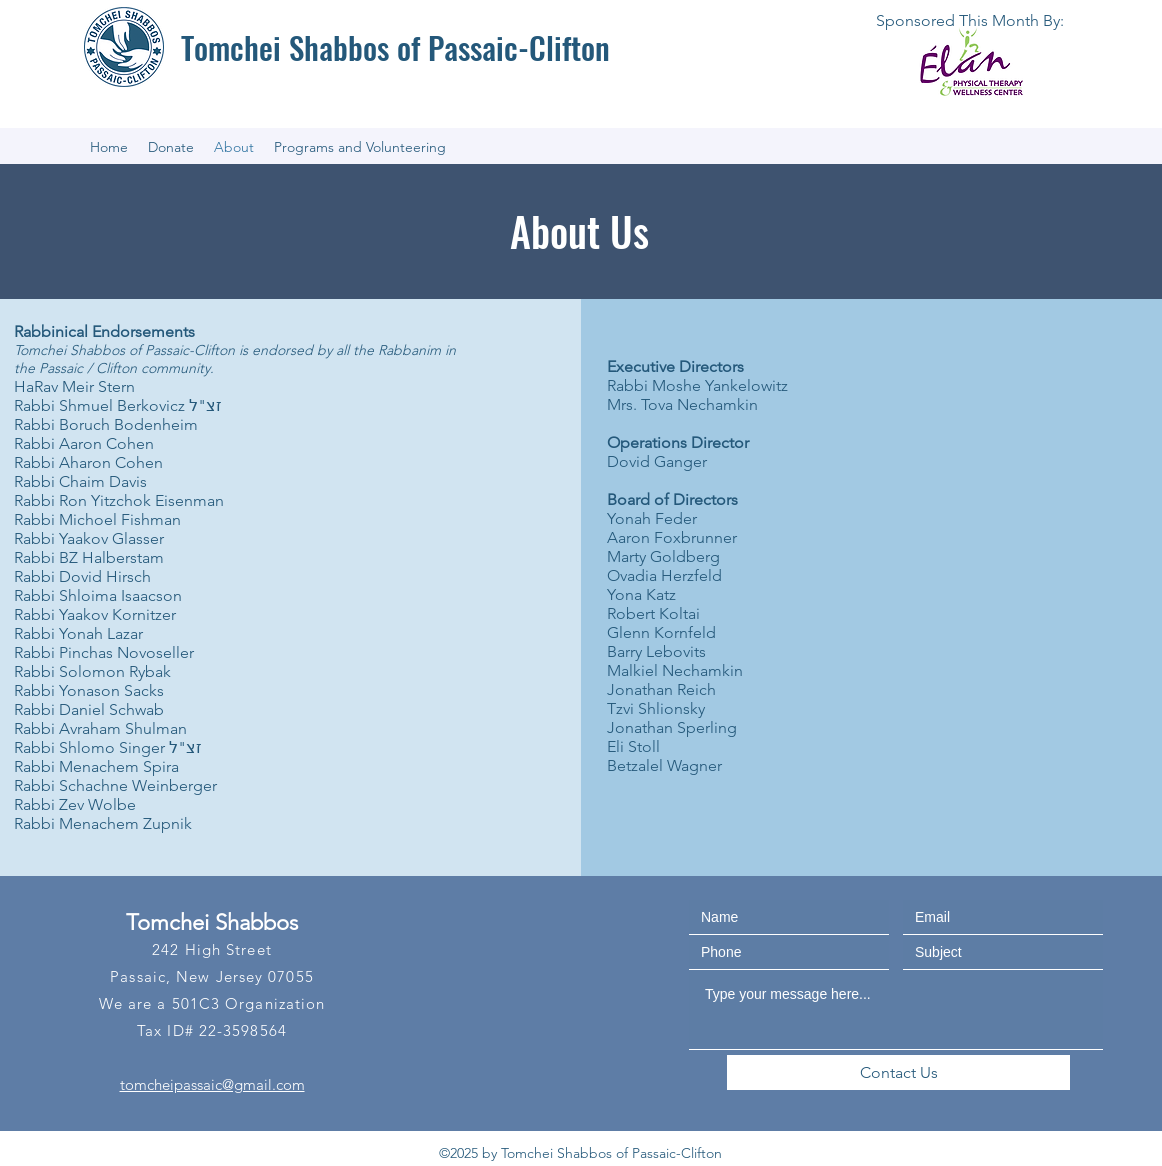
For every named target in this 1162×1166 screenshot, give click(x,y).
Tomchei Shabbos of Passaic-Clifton (395, 47)
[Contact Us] (898, 1072)
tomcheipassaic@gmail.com (212, 1084)
